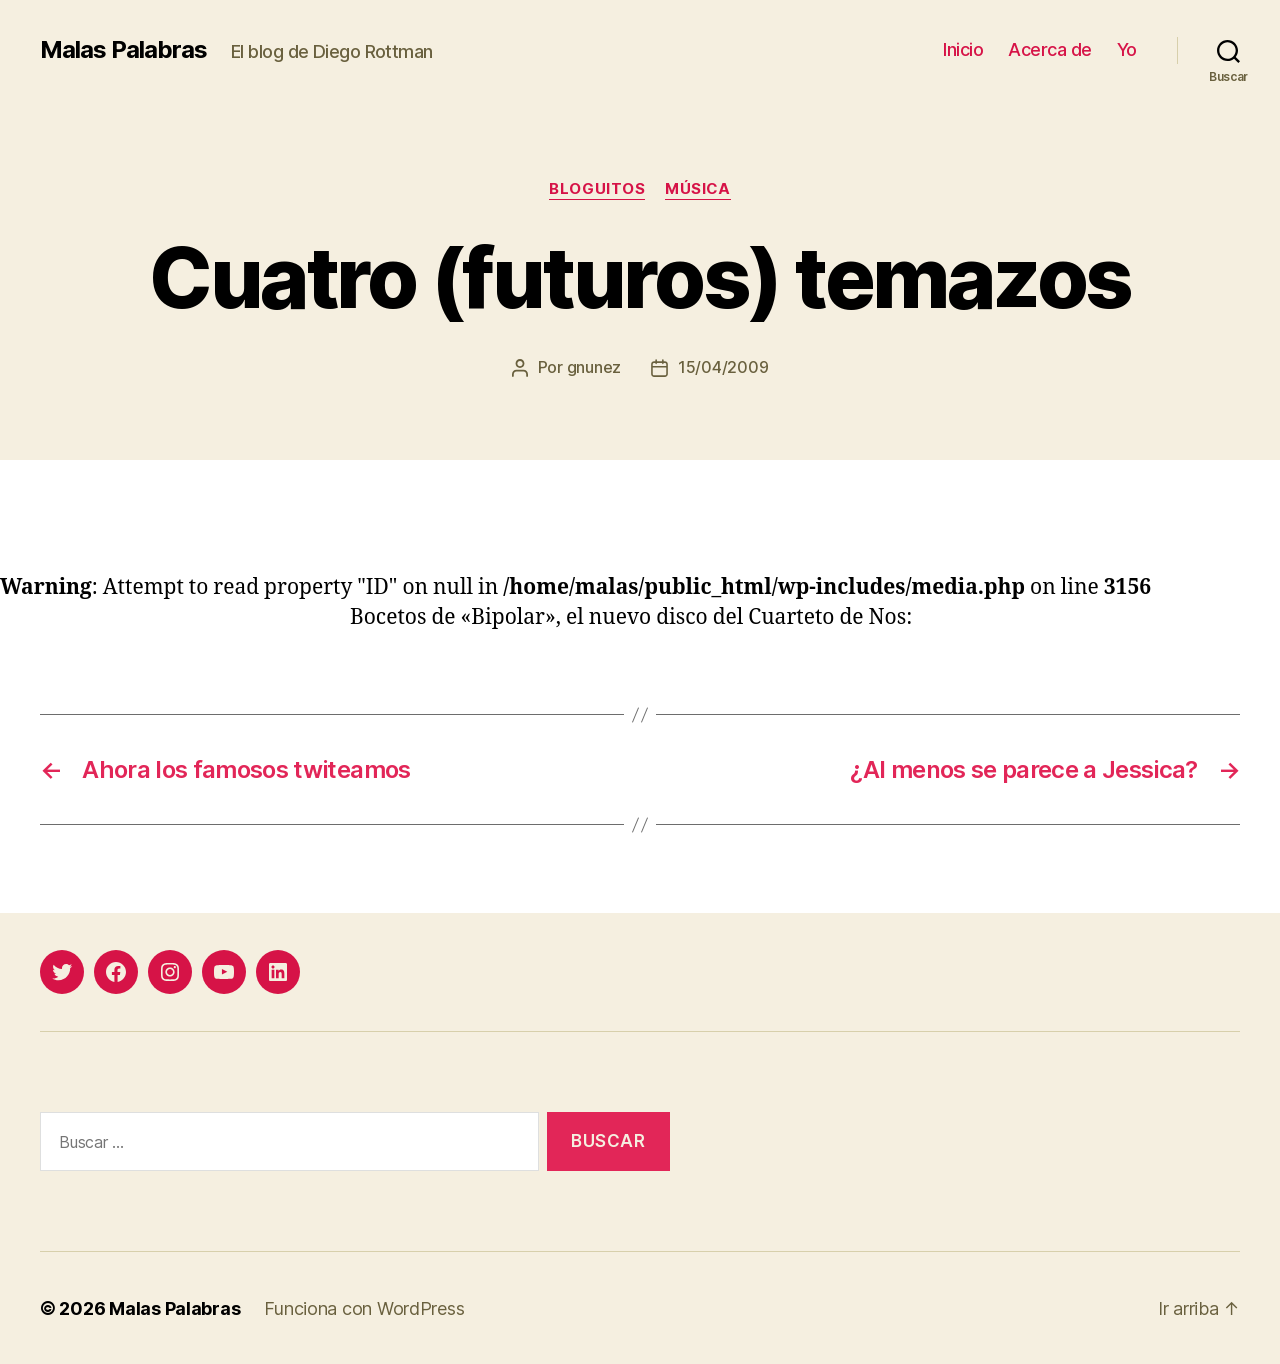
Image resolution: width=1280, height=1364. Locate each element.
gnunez (594, 367)
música (698, 189)
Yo (1127, 49)
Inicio (963, 49)
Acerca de (1050, 49)
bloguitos (597, 189)
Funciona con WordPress (364, 1307)
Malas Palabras (123, 50)
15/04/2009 (723, 367)
